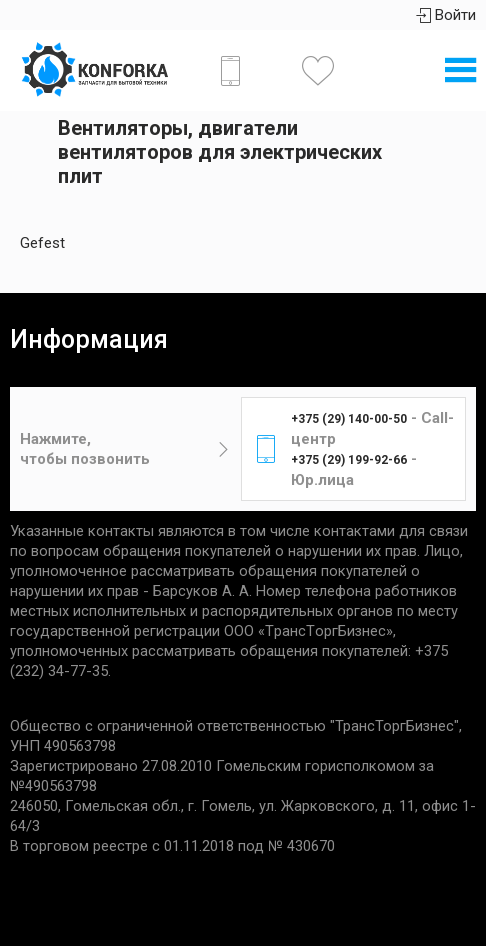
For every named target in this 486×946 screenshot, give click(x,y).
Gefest (42, 243)
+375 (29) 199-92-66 (349, 460)
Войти (446, 15)
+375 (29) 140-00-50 (349, 419)
